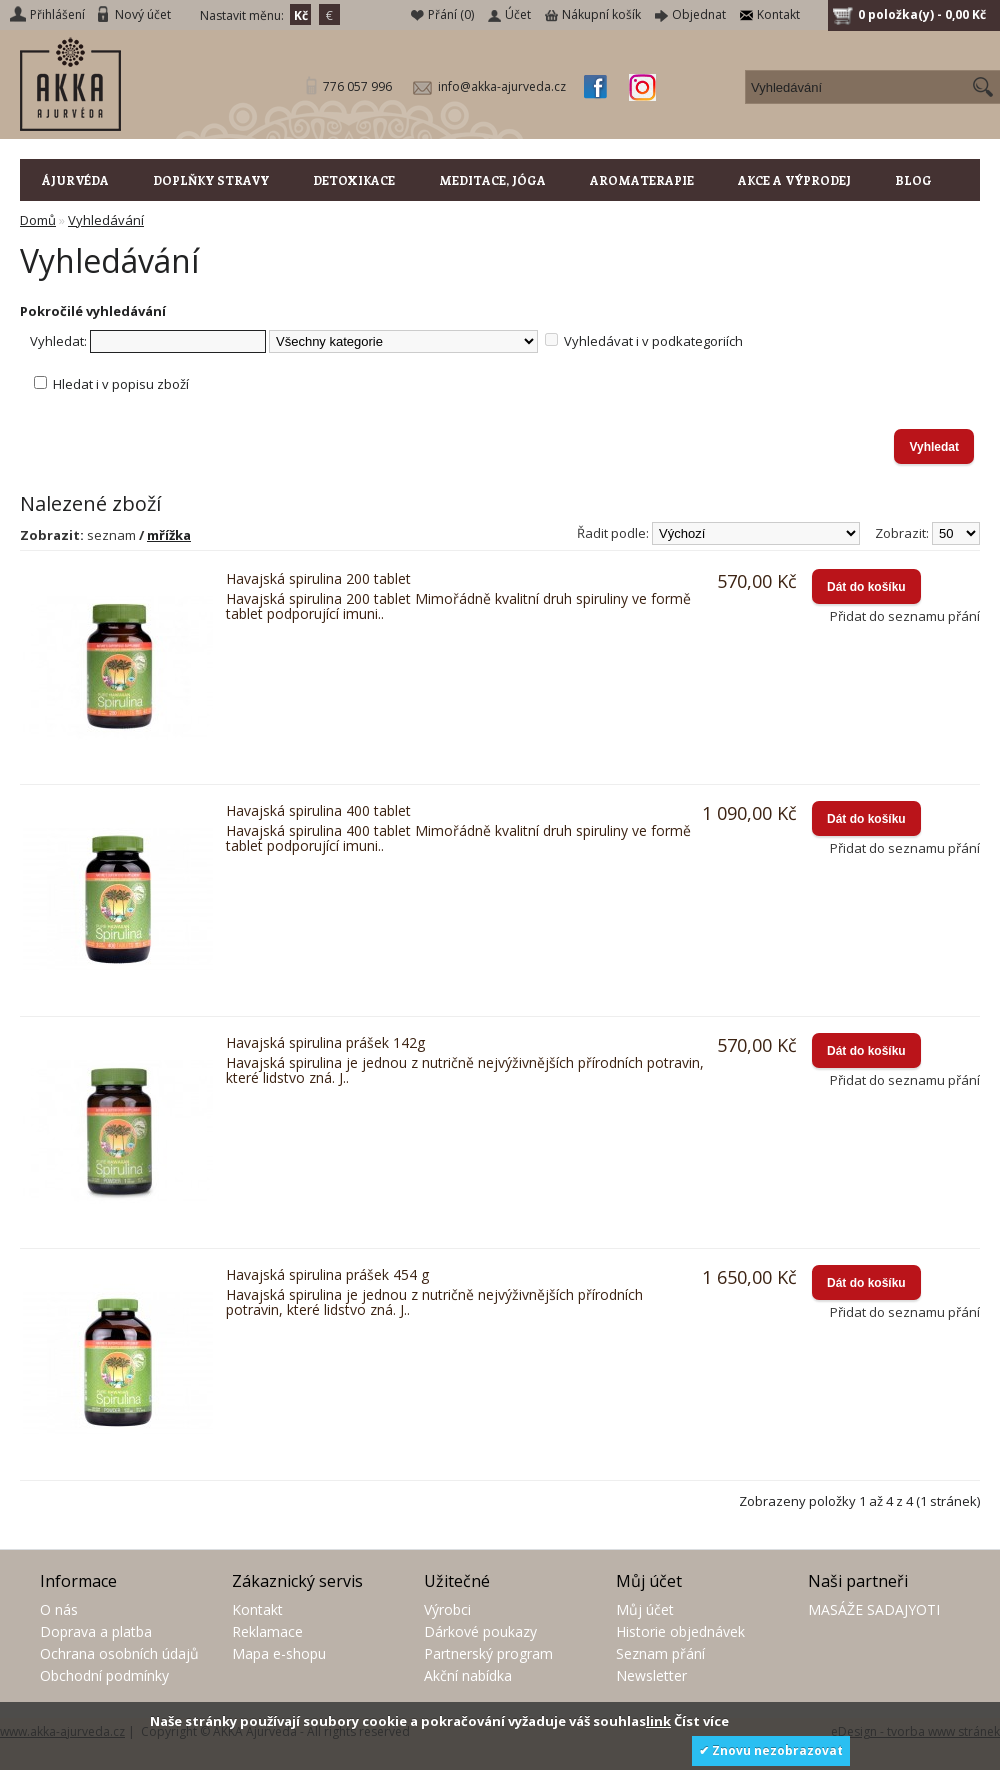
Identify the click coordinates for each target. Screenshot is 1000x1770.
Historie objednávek (680, 1631)
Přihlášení (57, 14)
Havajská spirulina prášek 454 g (327, 1274)
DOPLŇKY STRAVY (211, 180)
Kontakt (778, 14)
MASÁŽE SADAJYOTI (874, 1609)
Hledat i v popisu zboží (121, 384)
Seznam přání (660, 1653)
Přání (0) (451, 14)
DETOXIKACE (354, 180)
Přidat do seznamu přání (905, 616)
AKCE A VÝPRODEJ (794, 180)
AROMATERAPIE (642, 180)
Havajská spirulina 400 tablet (318, 810)
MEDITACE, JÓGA (492, 180)
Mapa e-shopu (279, 1653)
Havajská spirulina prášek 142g (325, 1042)
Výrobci (447, 1609)
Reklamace (267, 1631)
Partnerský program (488, 1653)
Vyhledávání (106, 220)
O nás (59, 1609)
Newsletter (651, 1675)
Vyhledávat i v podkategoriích (653, 341)
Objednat (699, 14)
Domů (38, 220)
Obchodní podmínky (104, 1675)
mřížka (169, 535)
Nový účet (143, 14)
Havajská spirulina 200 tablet (318, 578)
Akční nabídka (468, 1675)
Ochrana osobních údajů (119, 1653)
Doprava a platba (96, 1631)
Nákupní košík (601, 14)
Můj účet (645, 1609)
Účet (518, 14)
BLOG (913, 180)
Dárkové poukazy (480, 1631)
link (658, 1721)
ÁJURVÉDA (75, 180)
